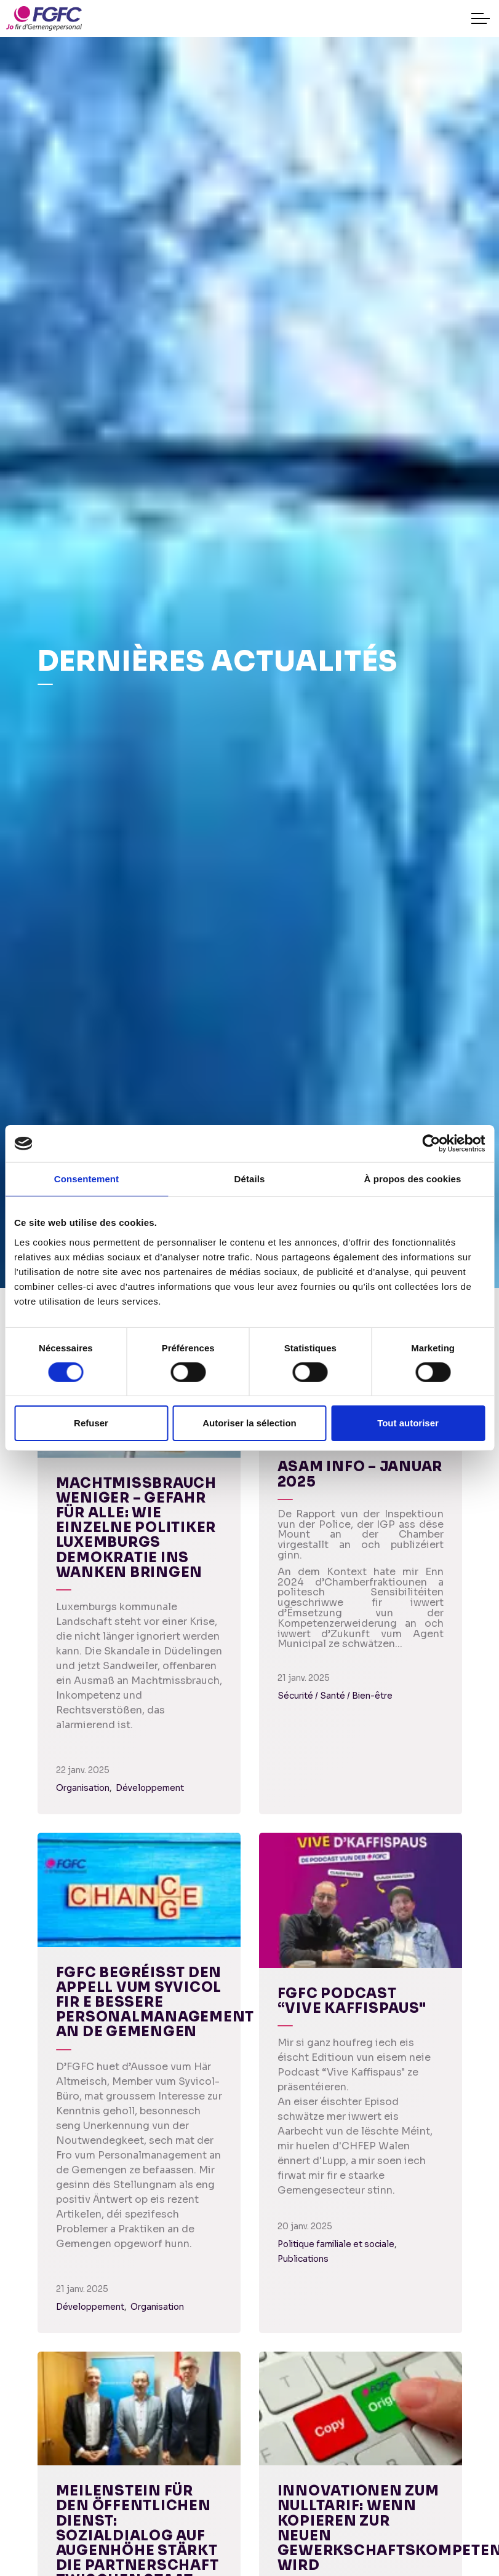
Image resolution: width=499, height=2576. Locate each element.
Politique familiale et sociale (335, 2244)
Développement (150, 1788)
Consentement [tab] (86, 1179)
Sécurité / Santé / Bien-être (335, 1696)
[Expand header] (480, 18)
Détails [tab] (249, 1179)
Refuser (91, 1423)
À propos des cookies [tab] (412, 1179)
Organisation (83, 1788)
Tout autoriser (408, 1423)
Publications (303, 2259)
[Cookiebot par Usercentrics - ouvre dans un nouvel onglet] (431, 1143)
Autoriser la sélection (249, 1423)
